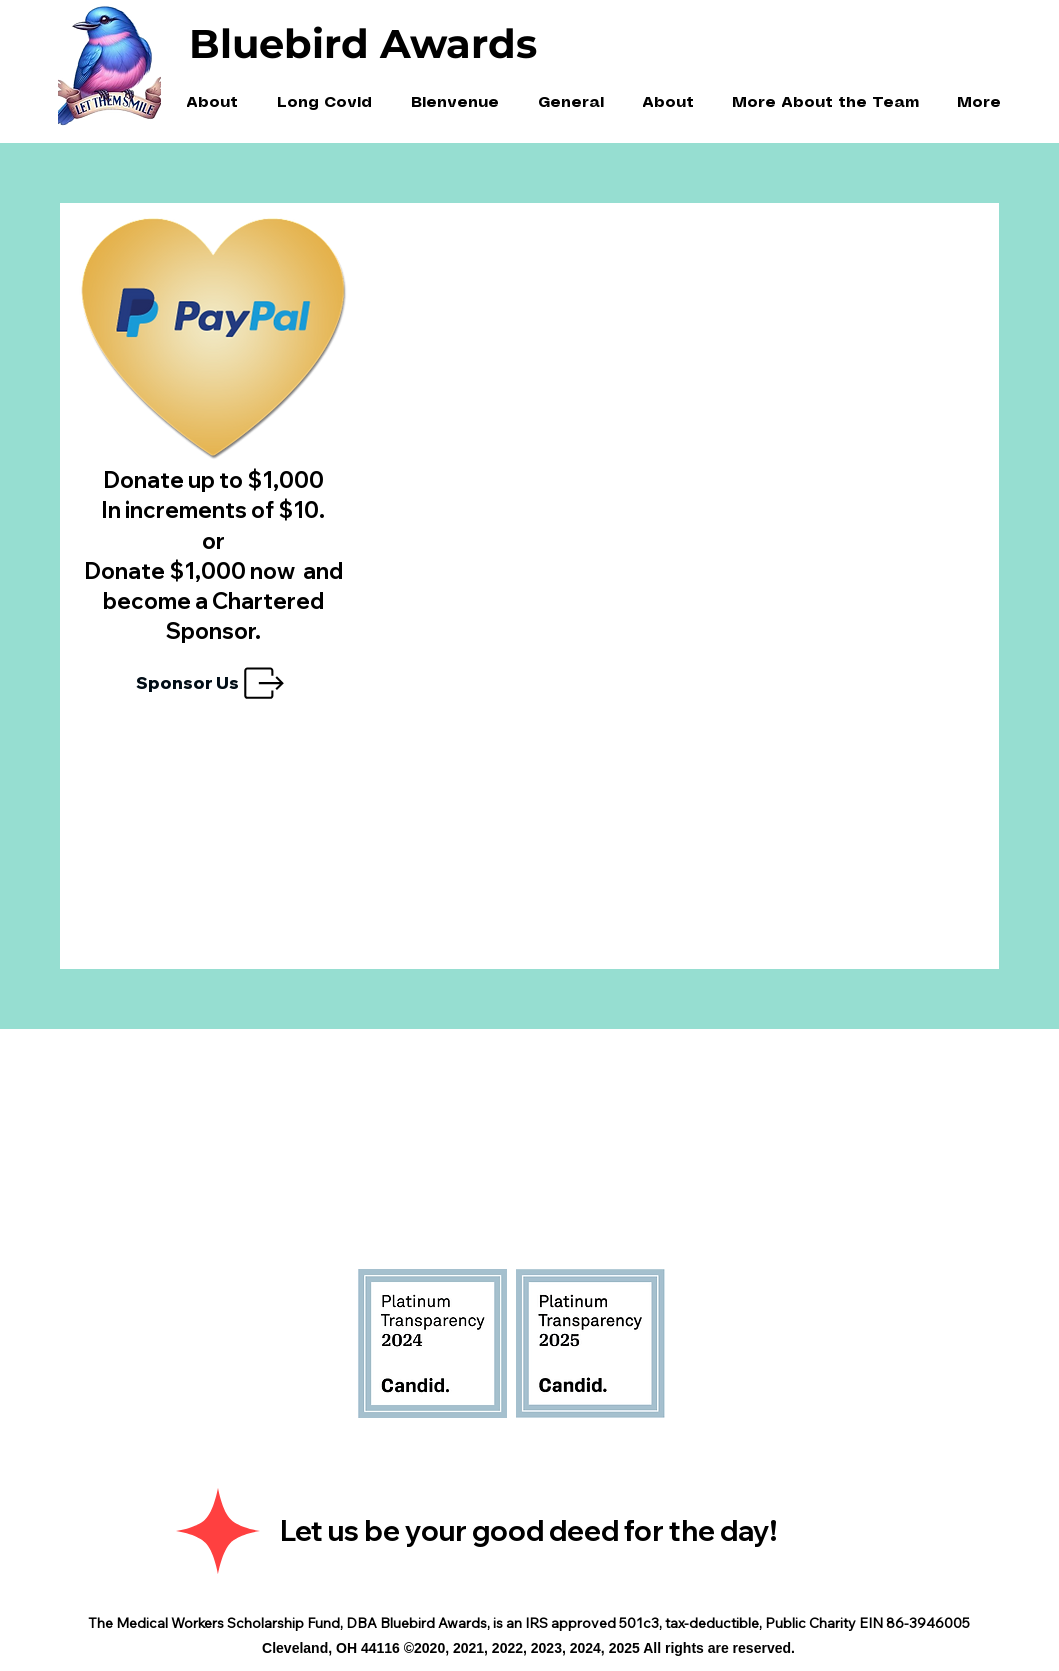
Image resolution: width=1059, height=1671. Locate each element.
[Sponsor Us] (212, 683)
